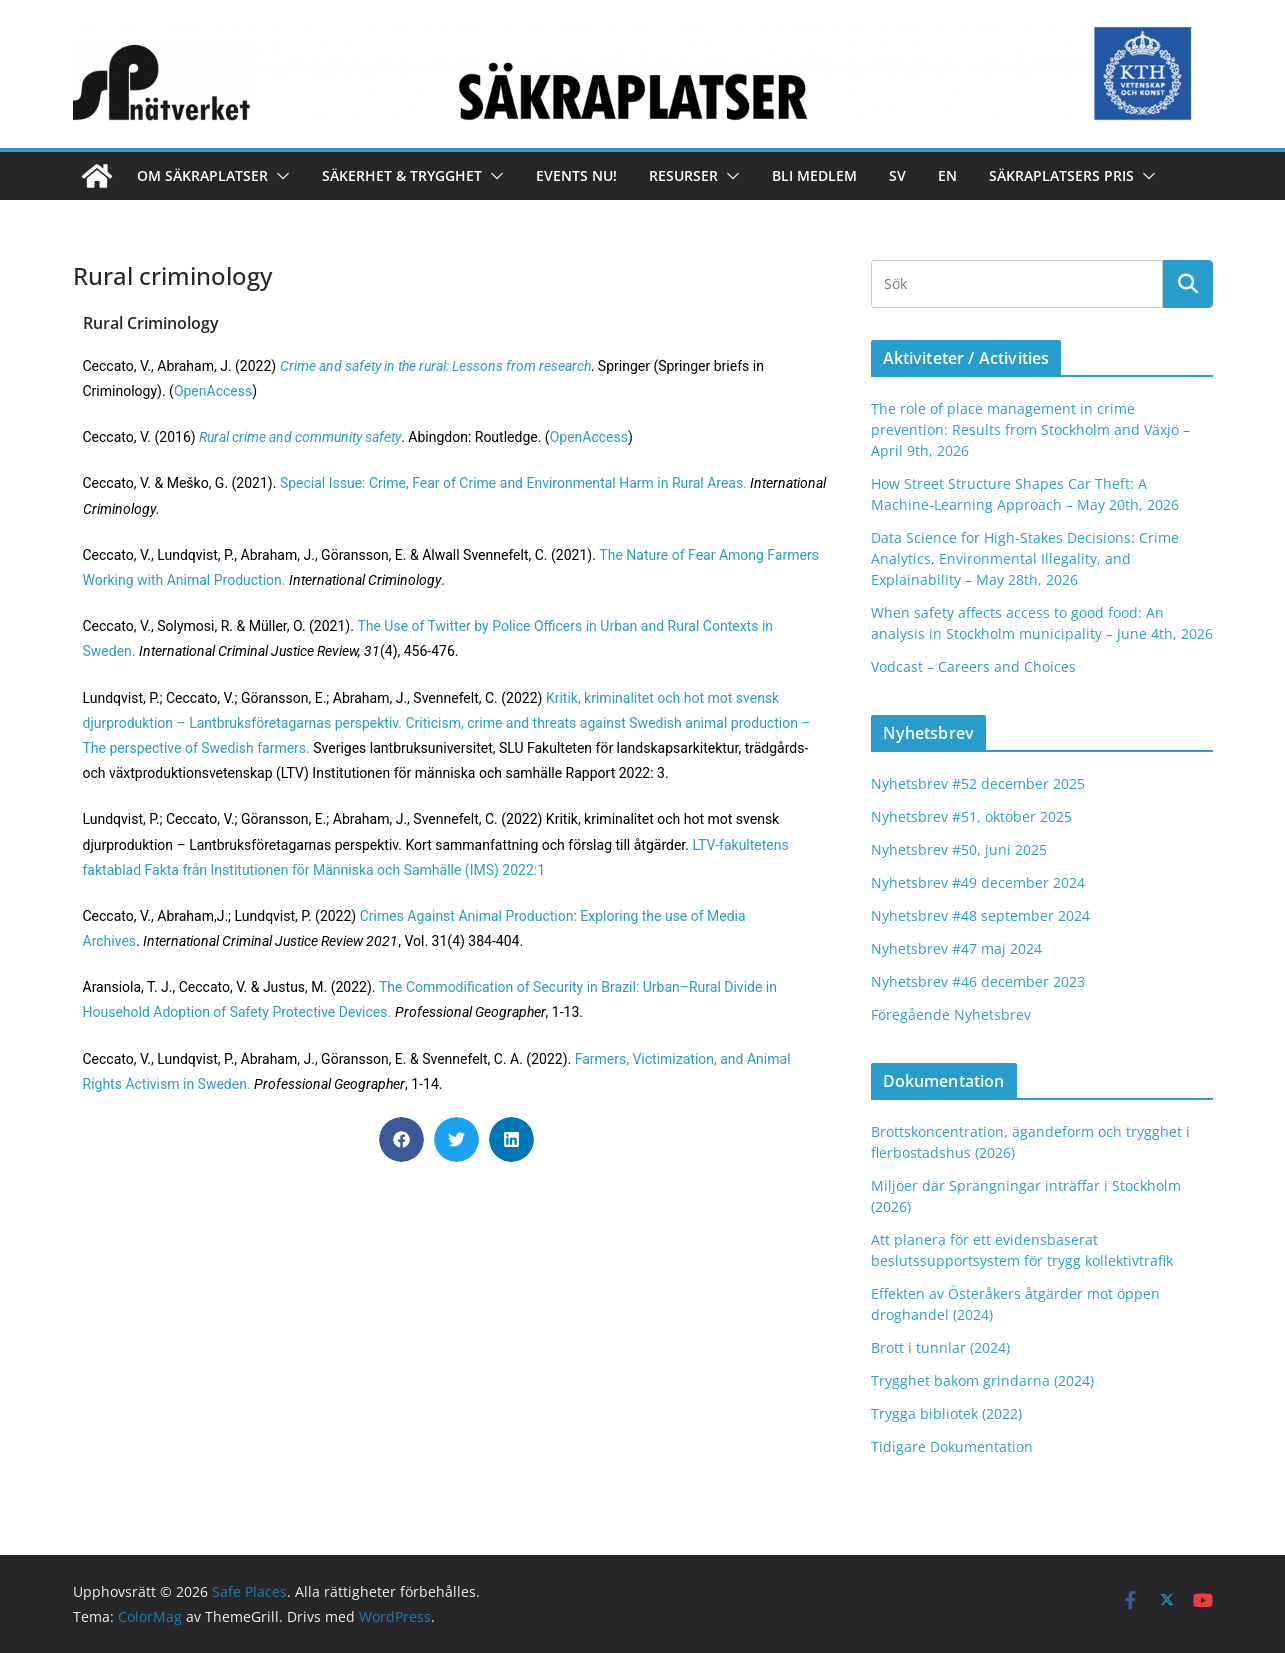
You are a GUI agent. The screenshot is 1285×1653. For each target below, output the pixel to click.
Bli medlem (814, 175)
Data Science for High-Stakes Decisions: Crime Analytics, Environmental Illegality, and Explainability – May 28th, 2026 (1025, 558)
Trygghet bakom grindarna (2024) (982, 1380)
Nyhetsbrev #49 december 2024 (978, 882)
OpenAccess (213, 391)
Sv (897, 175)
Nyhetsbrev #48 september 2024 (980, 915)
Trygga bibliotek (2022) (946, 1413)
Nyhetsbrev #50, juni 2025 (959, 849)
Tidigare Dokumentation (952, 1446)
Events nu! (576, 175)
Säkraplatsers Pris (1061, 175)
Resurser (683, 175)
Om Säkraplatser (202, 175)
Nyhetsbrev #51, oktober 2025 (971, 816)
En (947, 175)
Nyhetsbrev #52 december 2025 (978, 783)
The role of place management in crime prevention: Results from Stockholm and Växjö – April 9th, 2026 (1030, 429)
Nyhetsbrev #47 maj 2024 (956, 948)
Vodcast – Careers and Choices (973, 666)
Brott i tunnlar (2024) (940, 1347)
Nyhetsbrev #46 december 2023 (978, 981)
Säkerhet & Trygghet (402, 175)
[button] (279, 176)
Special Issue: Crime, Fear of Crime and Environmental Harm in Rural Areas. (513, 483)
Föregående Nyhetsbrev (951, 1014)
